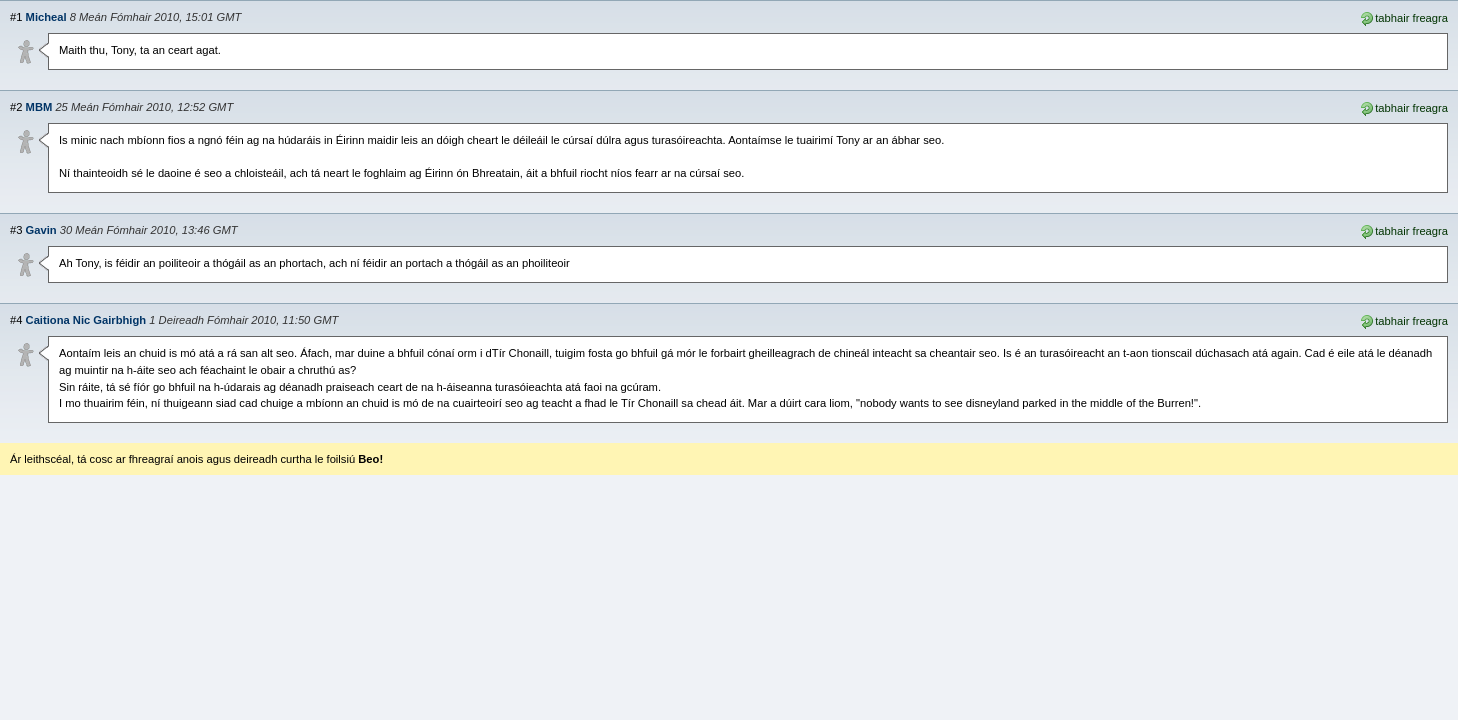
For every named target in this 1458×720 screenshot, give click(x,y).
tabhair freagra (1403, 17)
